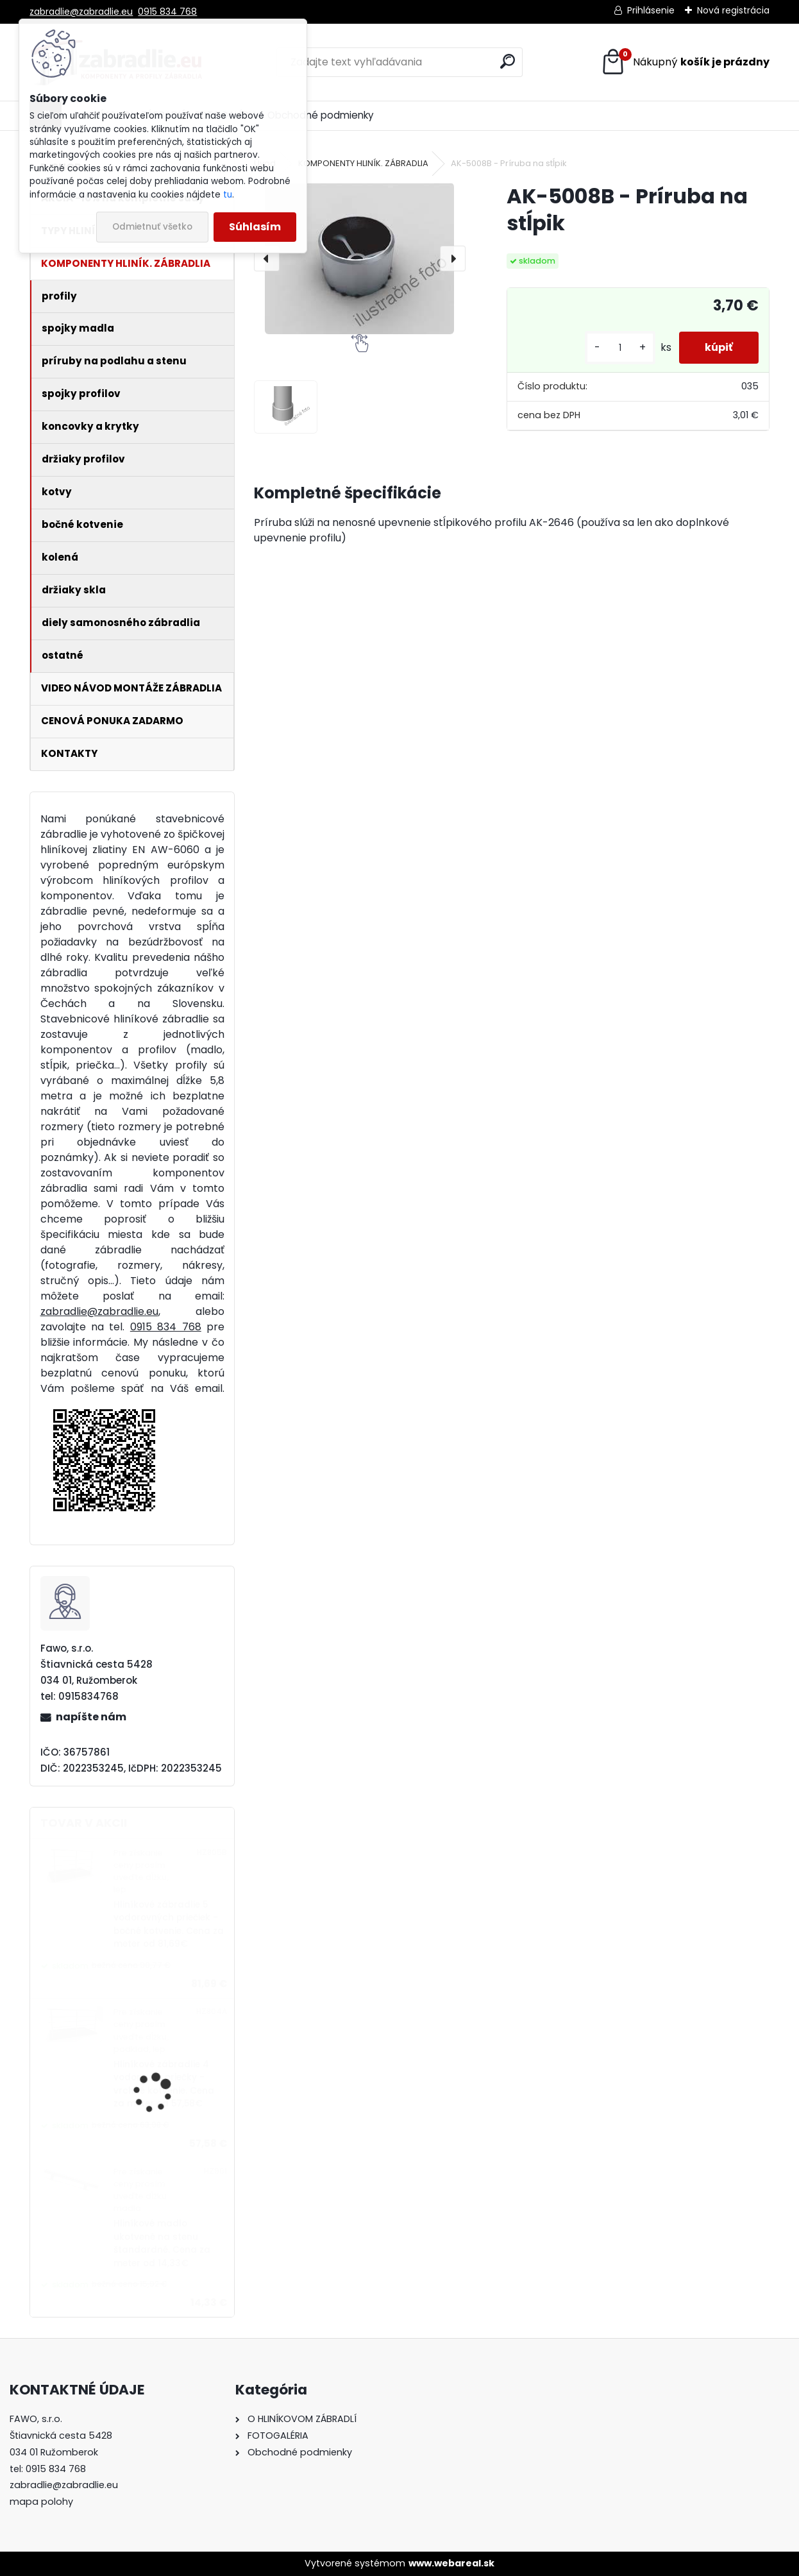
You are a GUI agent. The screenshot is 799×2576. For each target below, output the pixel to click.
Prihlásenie (651, 10)
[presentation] (267, 258)
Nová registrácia (733, 10)
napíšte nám (91, 1716)
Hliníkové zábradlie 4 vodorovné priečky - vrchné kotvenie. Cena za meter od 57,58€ (164, 2084)
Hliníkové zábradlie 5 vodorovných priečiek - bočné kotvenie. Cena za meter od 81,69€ (169, 1924)
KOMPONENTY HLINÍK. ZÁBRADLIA (363, 163)
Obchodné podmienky (320, 115)
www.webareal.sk (451, 2563)
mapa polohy (41, 2501)
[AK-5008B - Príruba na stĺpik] (359, 258)
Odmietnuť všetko (152, 227)
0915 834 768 (167, 11)
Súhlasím (255, 226)
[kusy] (620, 348)
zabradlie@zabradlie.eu (81, 11)
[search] (507, 61)
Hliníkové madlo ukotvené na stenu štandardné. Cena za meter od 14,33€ (162, 2243)
